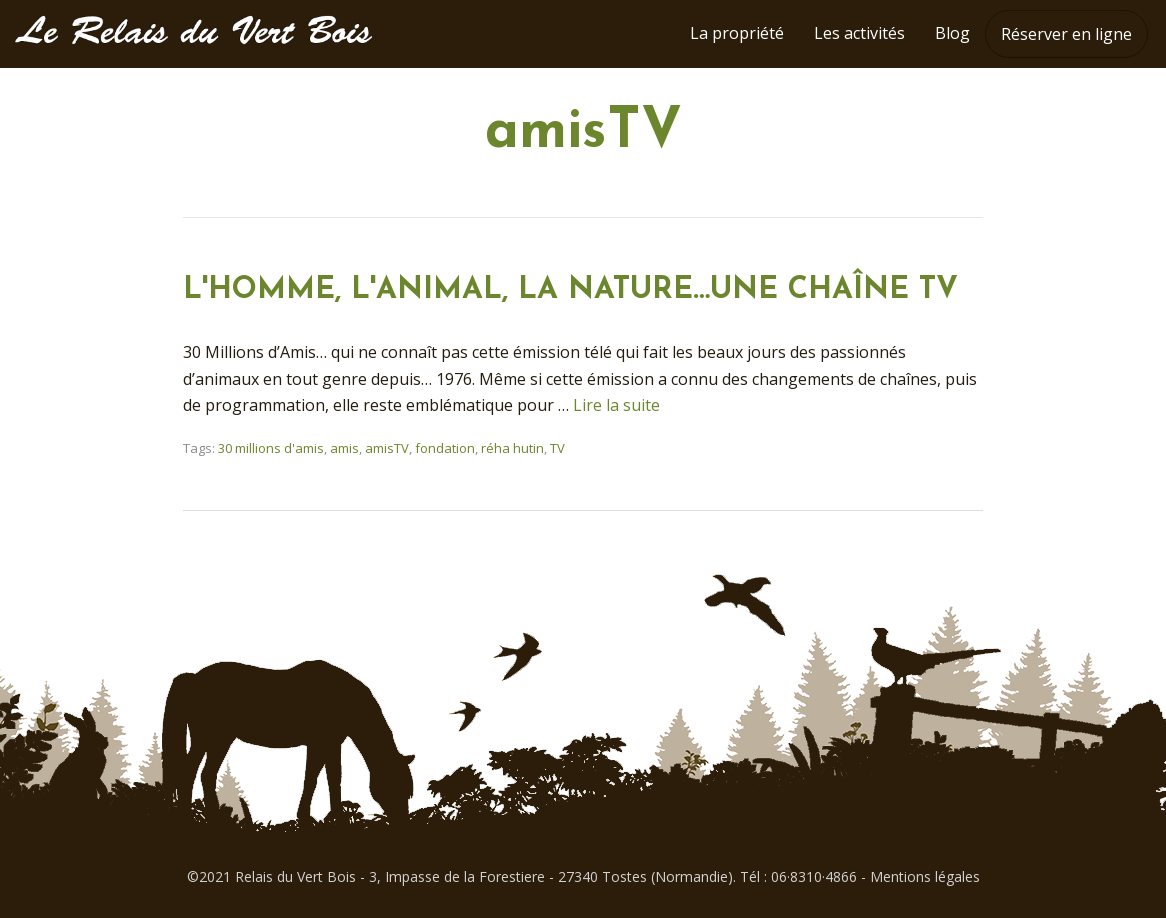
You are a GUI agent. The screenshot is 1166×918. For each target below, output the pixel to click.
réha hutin (512, 448)
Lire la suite (616, 405)
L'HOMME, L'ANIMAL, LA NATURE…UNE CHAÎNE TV (570, 290)
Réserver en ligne (1066, 34)
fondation (445, 448)
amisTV (387, 448)
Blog (952, 33)
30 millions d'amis (271, 448)
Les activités (859, 33)
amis (344, 448)
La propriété (737, 33)
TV (557, 448)
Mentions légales (925, 876)
